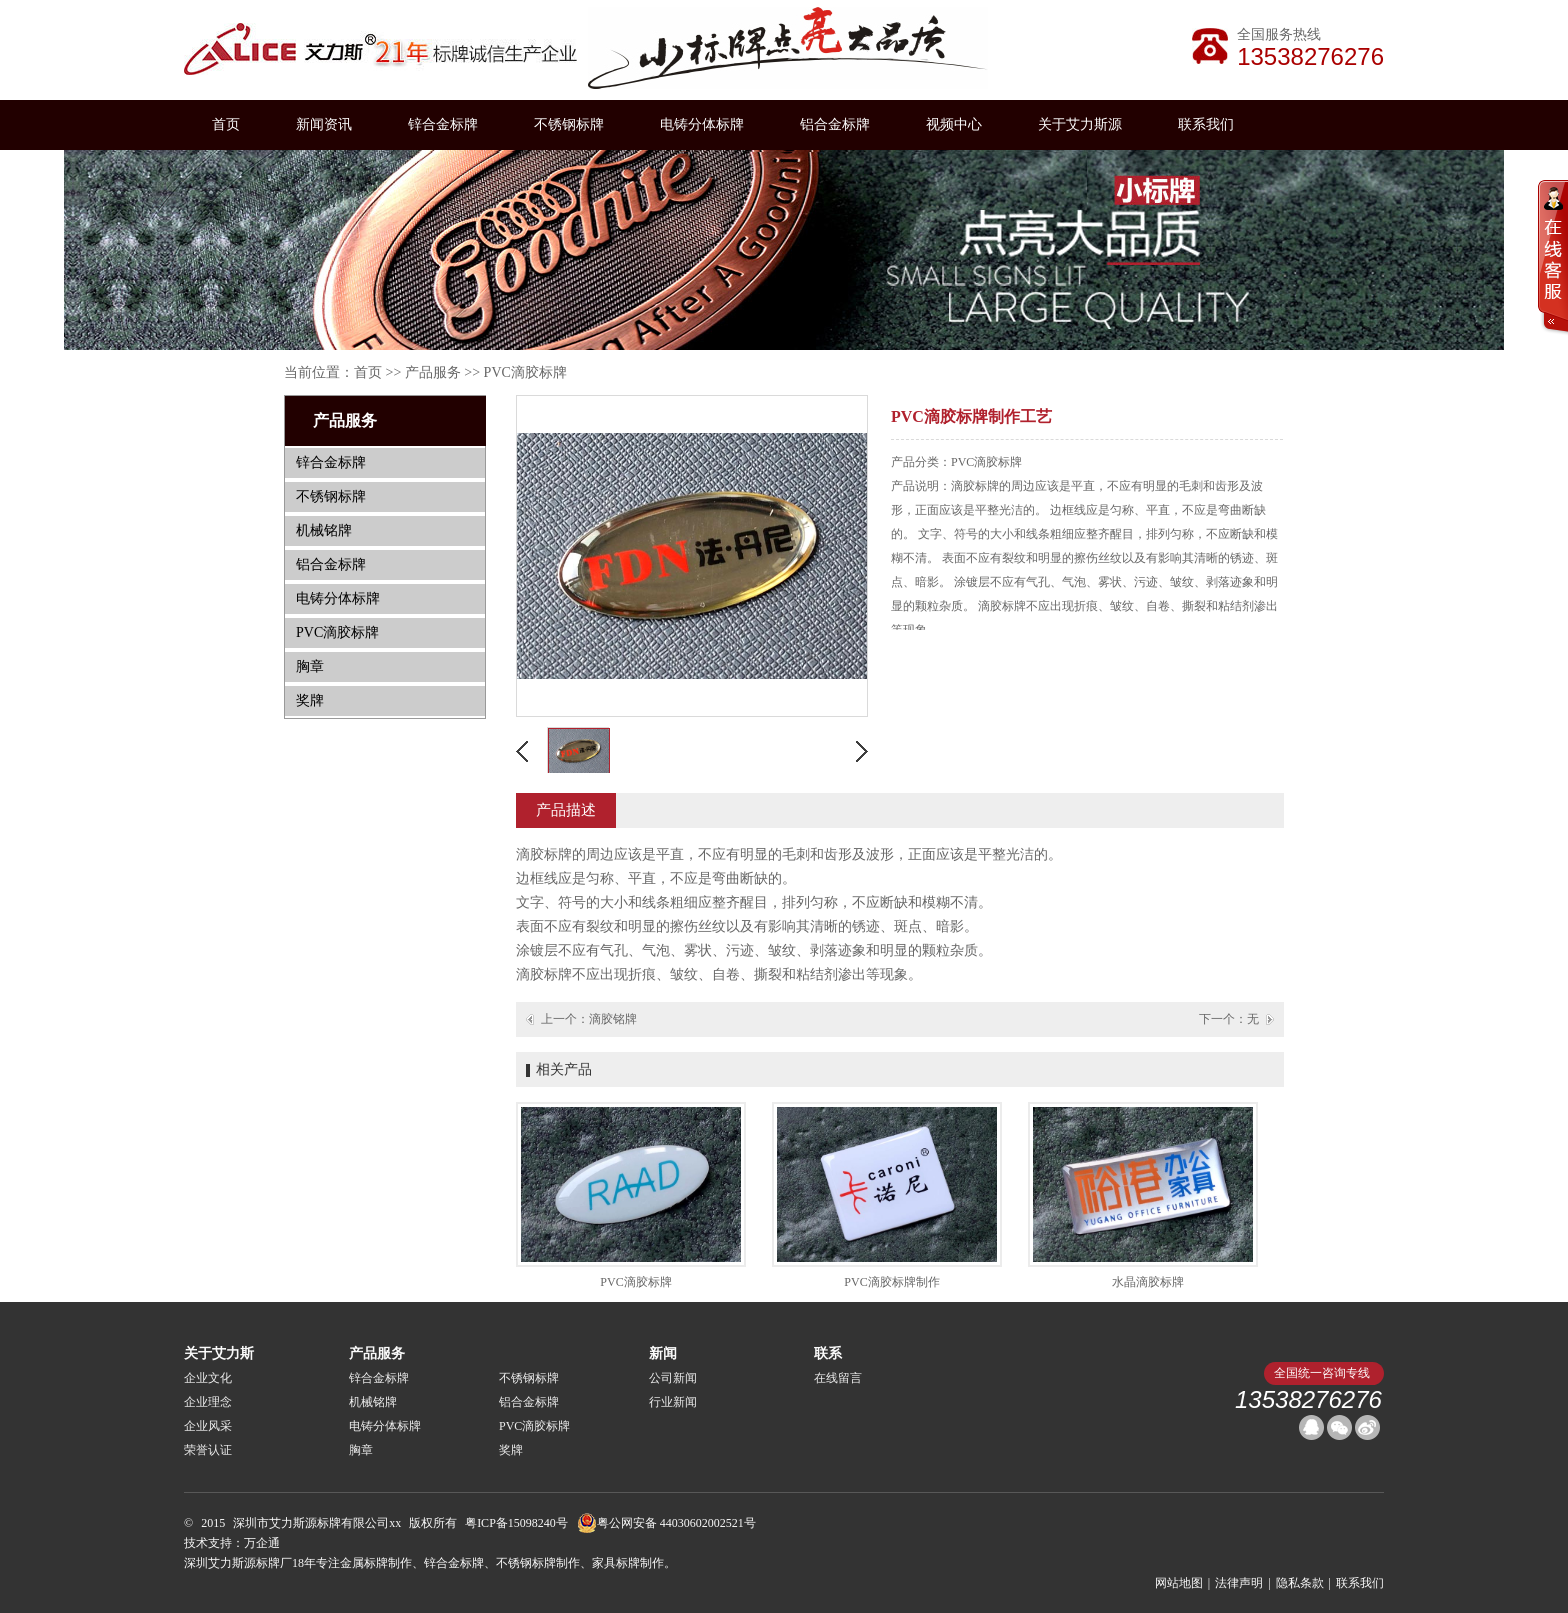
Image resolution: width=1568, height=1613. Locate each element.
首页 (226, 124)
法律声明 (1239, 1583)
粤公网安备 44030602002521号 (666, 1523)
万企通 (262, 1543)
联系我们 (1206, 124)
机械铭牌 (324, 530)
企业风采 (208, 1426)
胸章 (310, 666)
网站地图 (1179, 1583)
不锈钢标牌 (569, 124)
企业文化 (208, 1378)
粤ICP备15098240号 (516, 1523)
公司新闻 (673, 1378)
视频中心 (954, 124)
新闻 (663, 1353)
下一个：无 (1229, 1019)
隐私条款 (1300, 1583)
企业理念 (208, 1402)
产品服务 (433, 372)
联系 (828, 1353)
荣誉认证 (208, 1450)
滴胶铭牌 (613, 1019)
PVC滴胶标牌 (525, 372)
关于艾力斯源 (1080, 124)
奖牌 (310, 700)
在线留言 (838, 1378)
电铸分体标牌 (702, 124)
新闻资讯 (324, 124)
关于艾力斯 (219, 1353)
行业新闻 (673, 1402)
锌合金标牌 (443, 124)
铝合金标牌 (835, 124)
